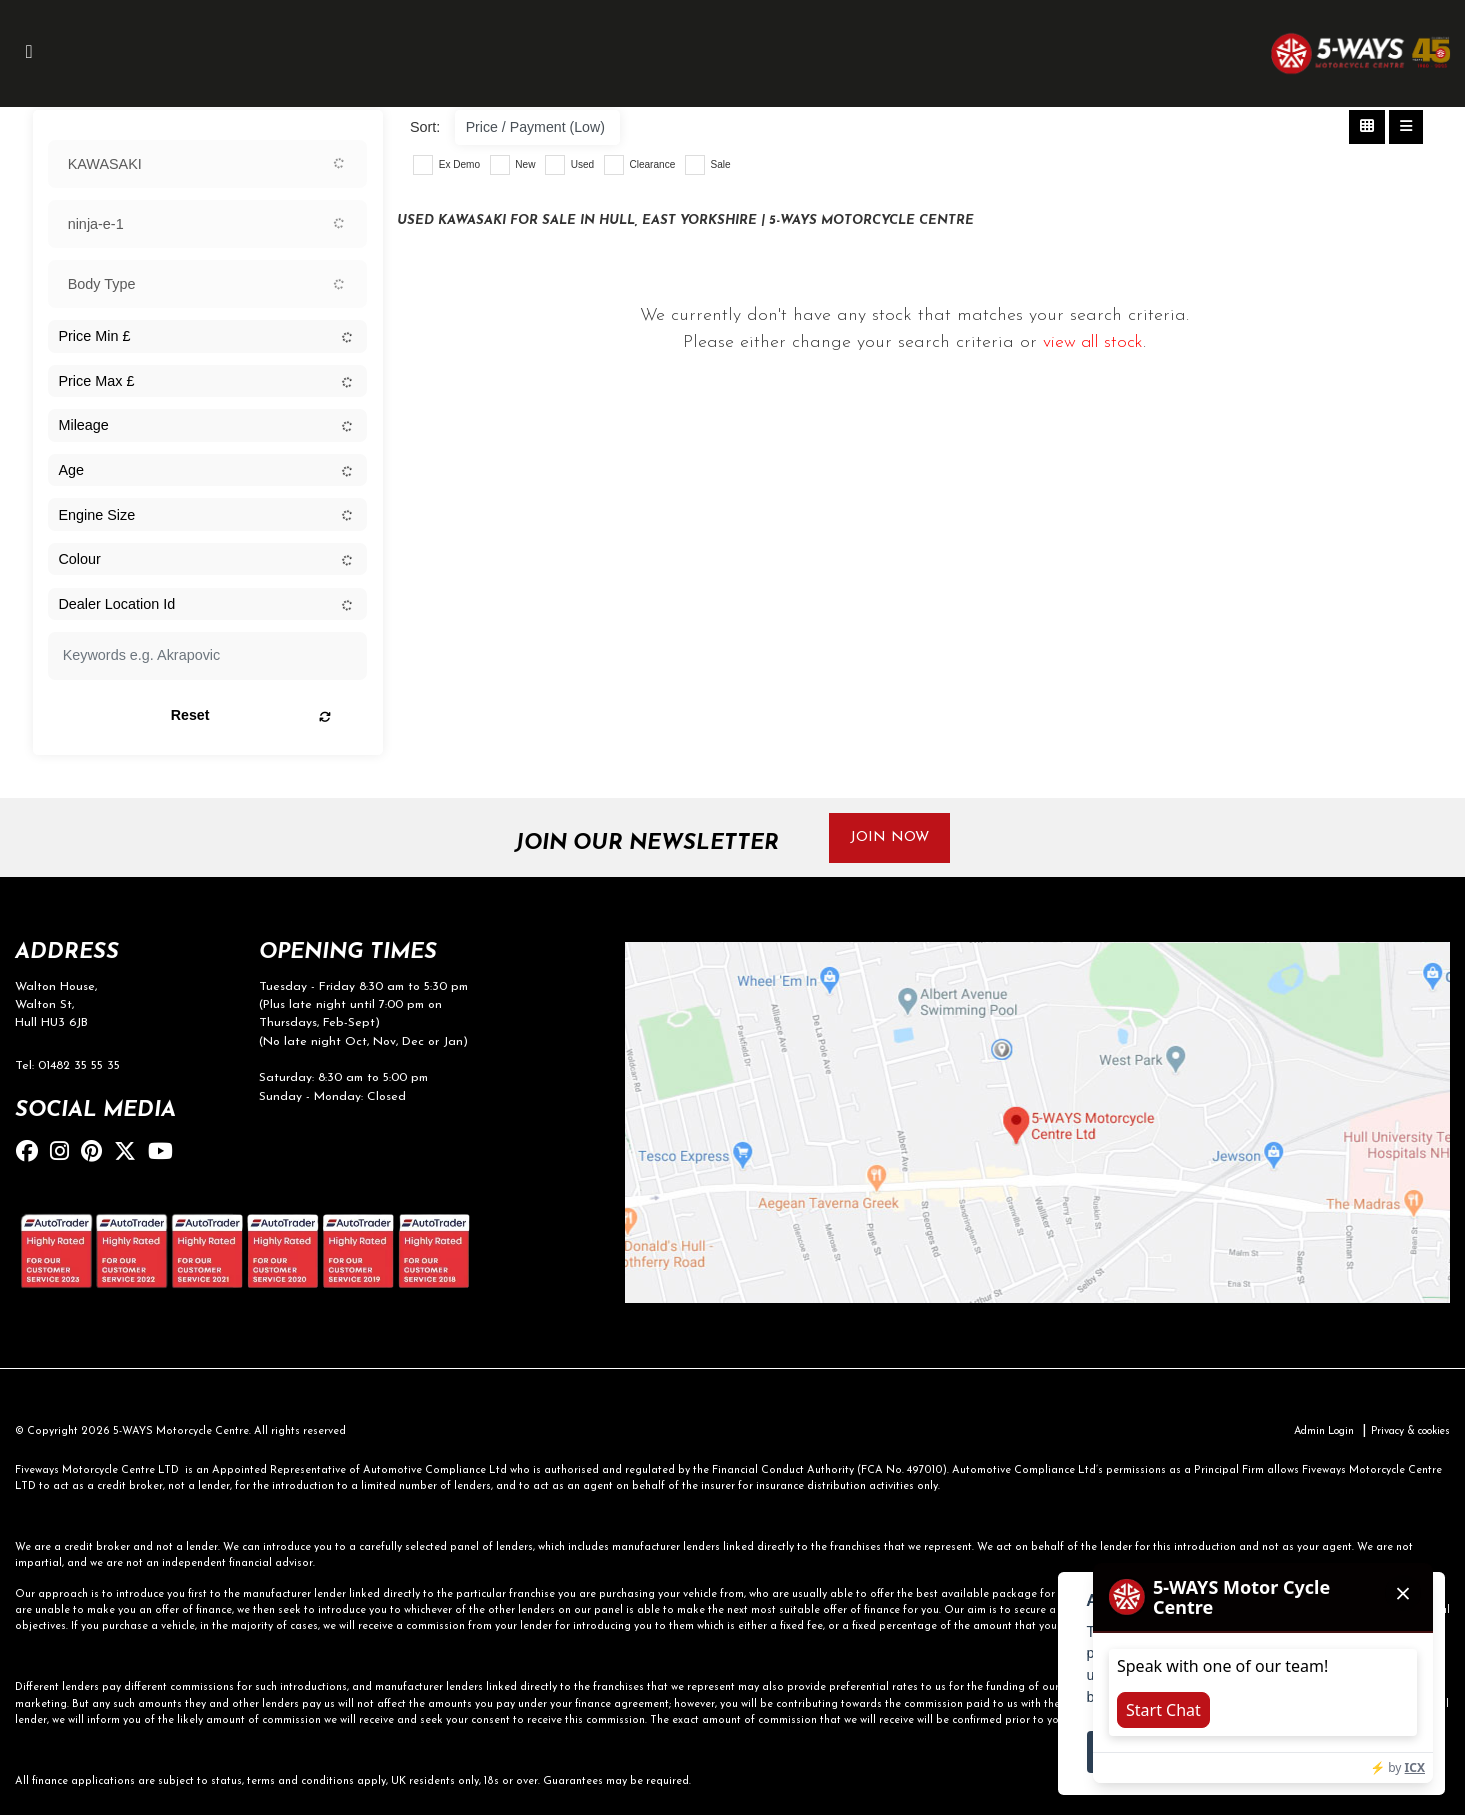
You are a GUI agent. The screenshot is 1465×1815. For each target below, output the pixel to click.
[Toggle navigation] (29, 53)
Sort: (425, 127)
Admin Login (1311, 1432)
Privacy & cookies (1405, 1432)
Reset (263, 716)
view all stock (1093, 342)
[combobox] (207, 164)
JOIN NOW (890, 837)
